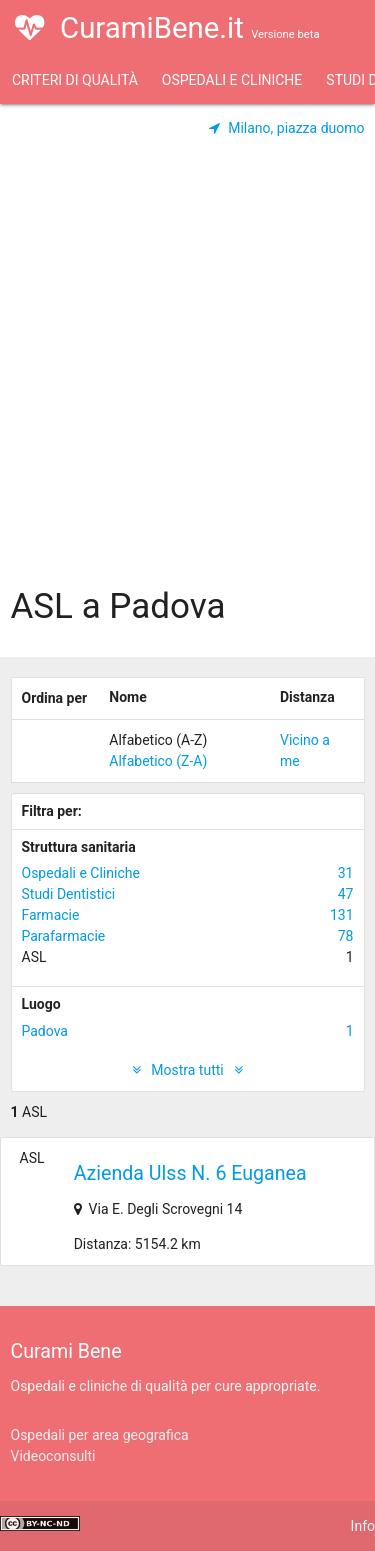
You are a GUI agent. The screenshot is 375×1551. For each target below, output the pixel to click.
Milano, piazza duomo (287, 128)
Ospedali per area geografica (100, 1435)
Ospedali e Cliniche (232, 80)
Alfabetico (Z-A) (158, 761)
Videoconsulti (53, 1456)
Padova (188, 1031)
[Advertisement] (187, 380)
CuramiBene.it (167, 40)
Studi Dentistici (188, 894)
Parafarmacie (188, 936)
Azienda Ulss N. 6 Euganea (190, 1173)
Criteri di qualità (75, 80)
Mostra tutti (187, 1070)
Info (363, 1526)
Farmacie (188, 915)
